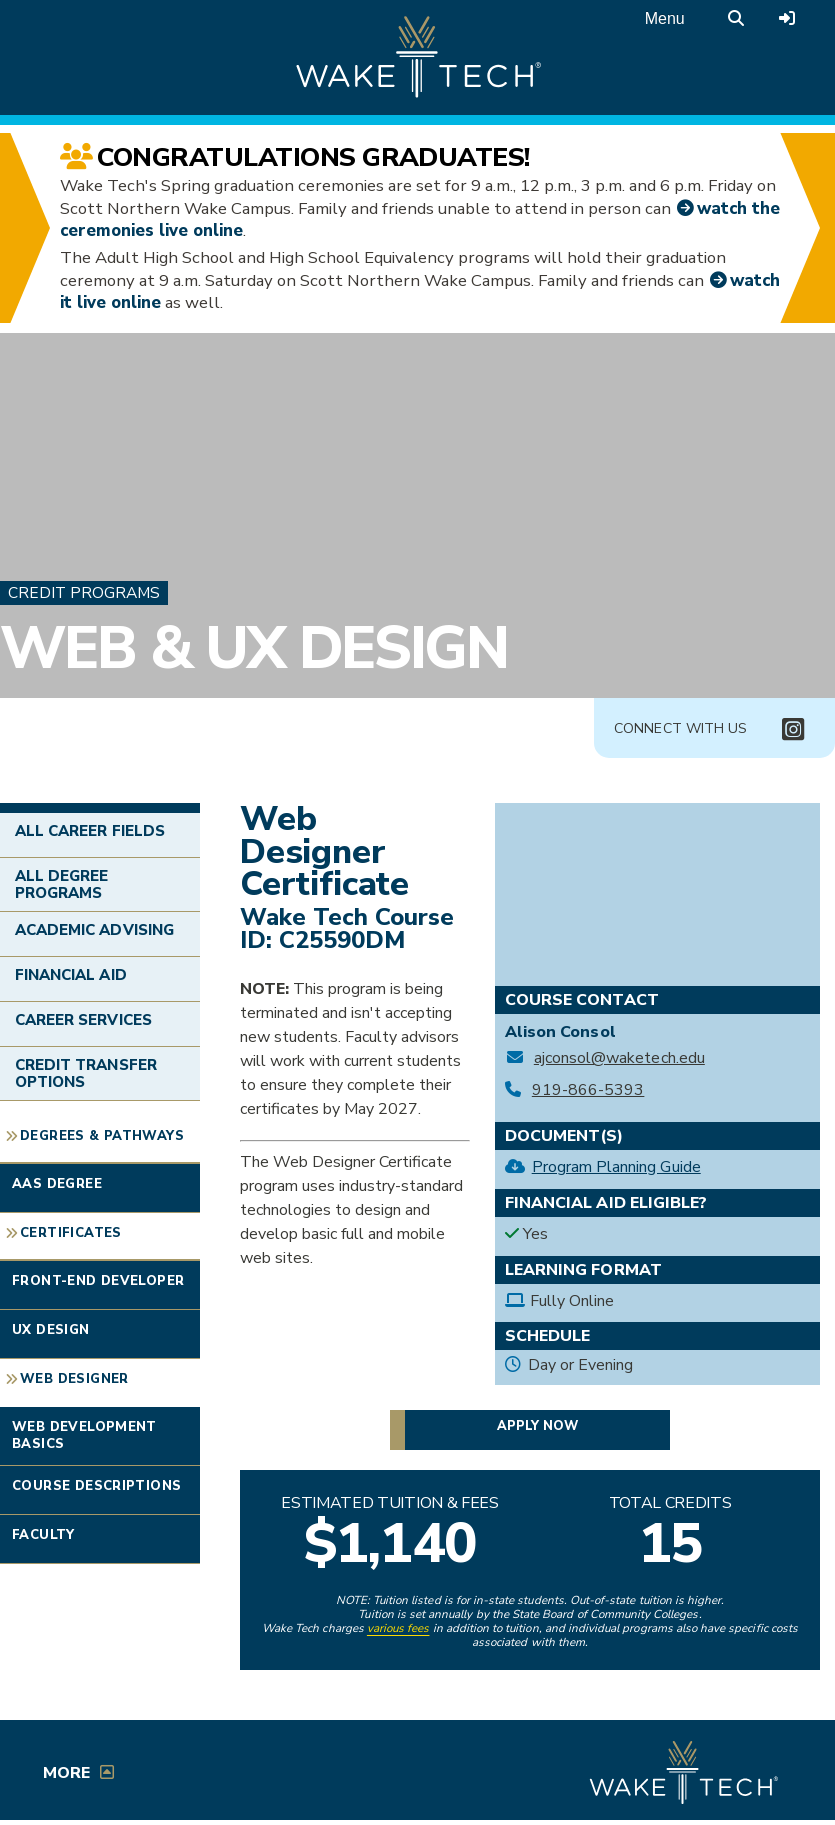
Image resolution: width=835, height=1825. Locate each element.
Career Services (83, 1020)
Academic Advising (94, 930)
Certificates (71, 1233)
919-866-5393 (588, 1090)
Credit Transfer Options (86, 1073)
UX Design (51, 1330)
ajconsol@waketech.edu (619, 1058)
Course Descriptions (96, 1486)
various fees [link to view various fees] (398, 1628)
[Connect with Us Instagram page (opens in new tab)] (793, 729)
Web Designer (74, 1379)
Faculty (43, 1535)
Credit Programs (84, 593)
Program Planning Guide (616, 1167)
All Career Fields (90, 831)
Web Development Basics (84, 1435)
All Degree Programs (61, 884)
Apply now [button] (537, 1426)
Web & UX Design (253, 648)
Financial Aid (71, 975)
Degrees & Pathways (102, 1136)
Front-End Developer (98, 1281)
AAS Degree (57, 1184)
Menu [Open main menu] (665, 18)
